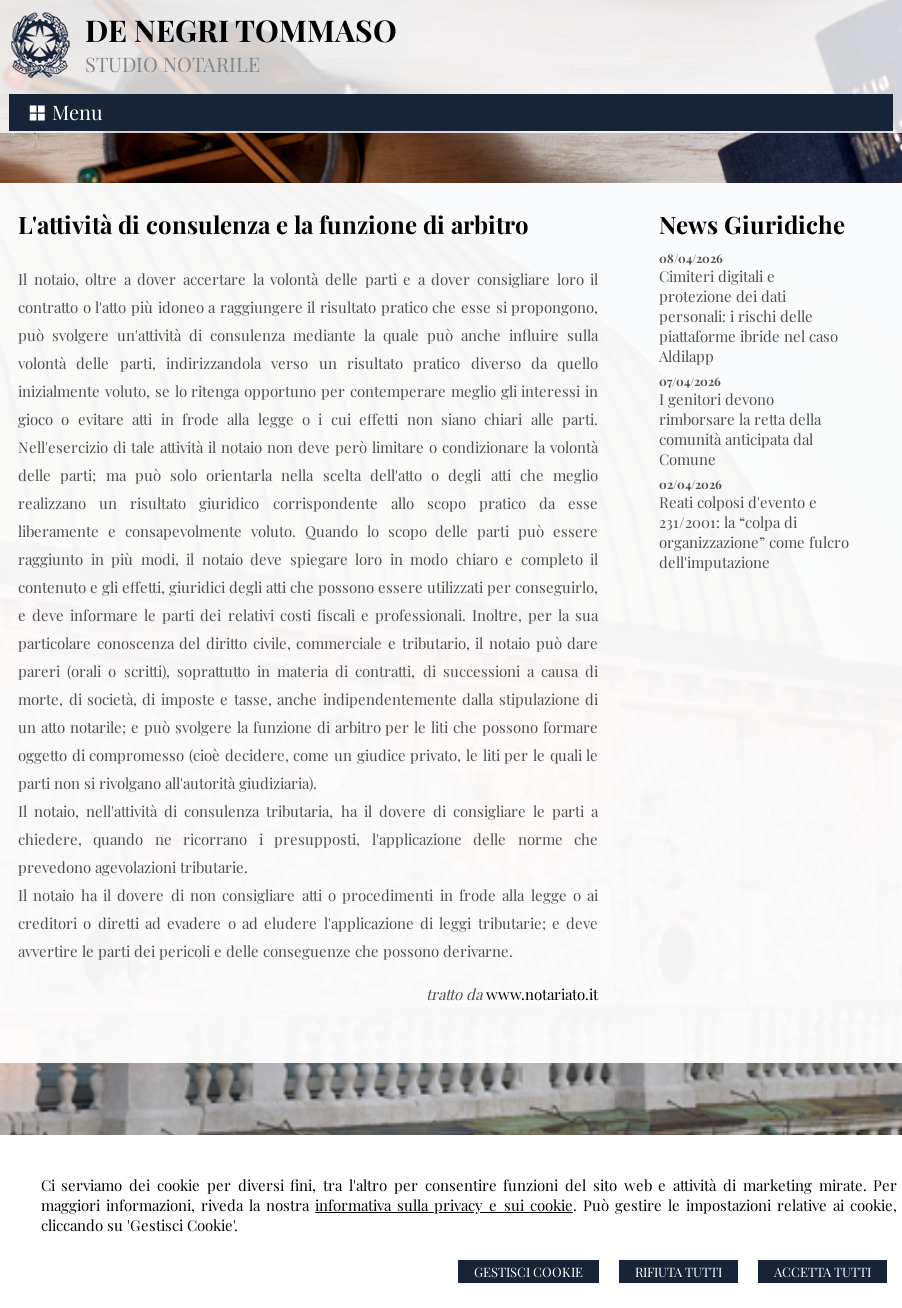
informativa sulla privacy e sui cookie (444, 1205)
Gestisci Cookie (528, 1271)
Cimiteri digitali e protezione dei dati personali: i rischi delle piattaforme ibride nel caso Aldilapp (748, 316)
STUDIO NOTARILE (172, 63)
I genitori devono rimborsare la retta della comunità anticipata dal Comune (740, 429)
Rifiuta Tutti (678, 1271)
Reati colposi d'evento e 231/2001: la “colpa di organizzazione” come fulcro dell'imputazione (754, 532)
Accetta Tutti (822, 1271)
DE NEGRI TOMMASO (241, 30)
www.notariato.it (542, 994)
